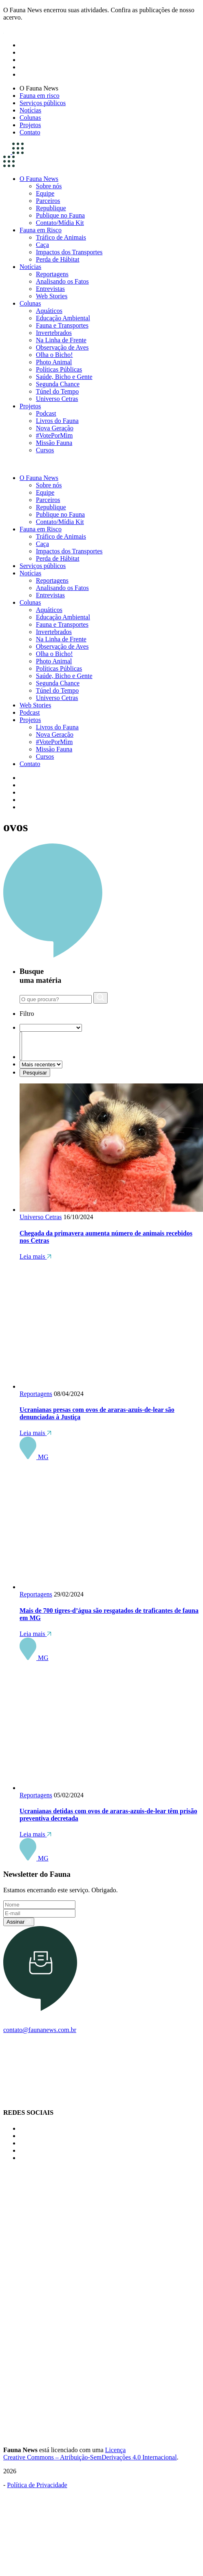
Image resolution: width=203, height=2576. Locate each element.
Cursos (45, 450)
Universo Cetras (57, 398)
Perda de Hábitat (57, 259)
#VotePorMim (54, 435)
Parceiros (48, 200)
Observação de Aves (62, 347)
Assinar (19, 1922)
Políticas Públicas (59, 369)
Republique (51, 208)
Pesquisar (35, 1073)
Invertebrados (54, 332)
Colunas (30, 117)
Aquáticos (49, 310)
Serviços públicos (43, 102)
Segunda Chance (57, 384)
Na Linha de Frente (61, 340)
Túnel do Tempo (57, 391)
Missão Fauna (54, 442)
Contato (30, 132)
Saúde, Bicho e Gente (64, 376)
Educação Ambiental (63, 318)
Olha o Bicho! (54, 354)
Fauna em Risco (41, 230)
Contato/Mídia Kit (60, 222)
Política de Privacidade (37, 2484)
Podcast (46, 413)
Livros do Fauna (57, 420)
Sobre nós (49, 186)
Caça (42, 244)
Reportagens (52, 274)
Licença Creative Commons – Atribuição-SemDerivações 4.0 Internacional (90, 2453)
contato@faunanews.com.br (39, 2029)
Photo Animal (54, 362)
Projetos (30, 124)
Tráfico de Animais (61, 237)
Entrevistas (50, 288)
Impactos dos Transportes (69, 252)
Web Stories (51, 296)
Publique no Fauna (60, 215)
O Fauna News (39, 88)
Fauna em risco (40, 95)
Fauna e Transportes (62, 325)
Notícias (30, 110)
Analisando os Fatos (62, 281)
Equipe (45, 193)
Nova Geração (54, 428)
